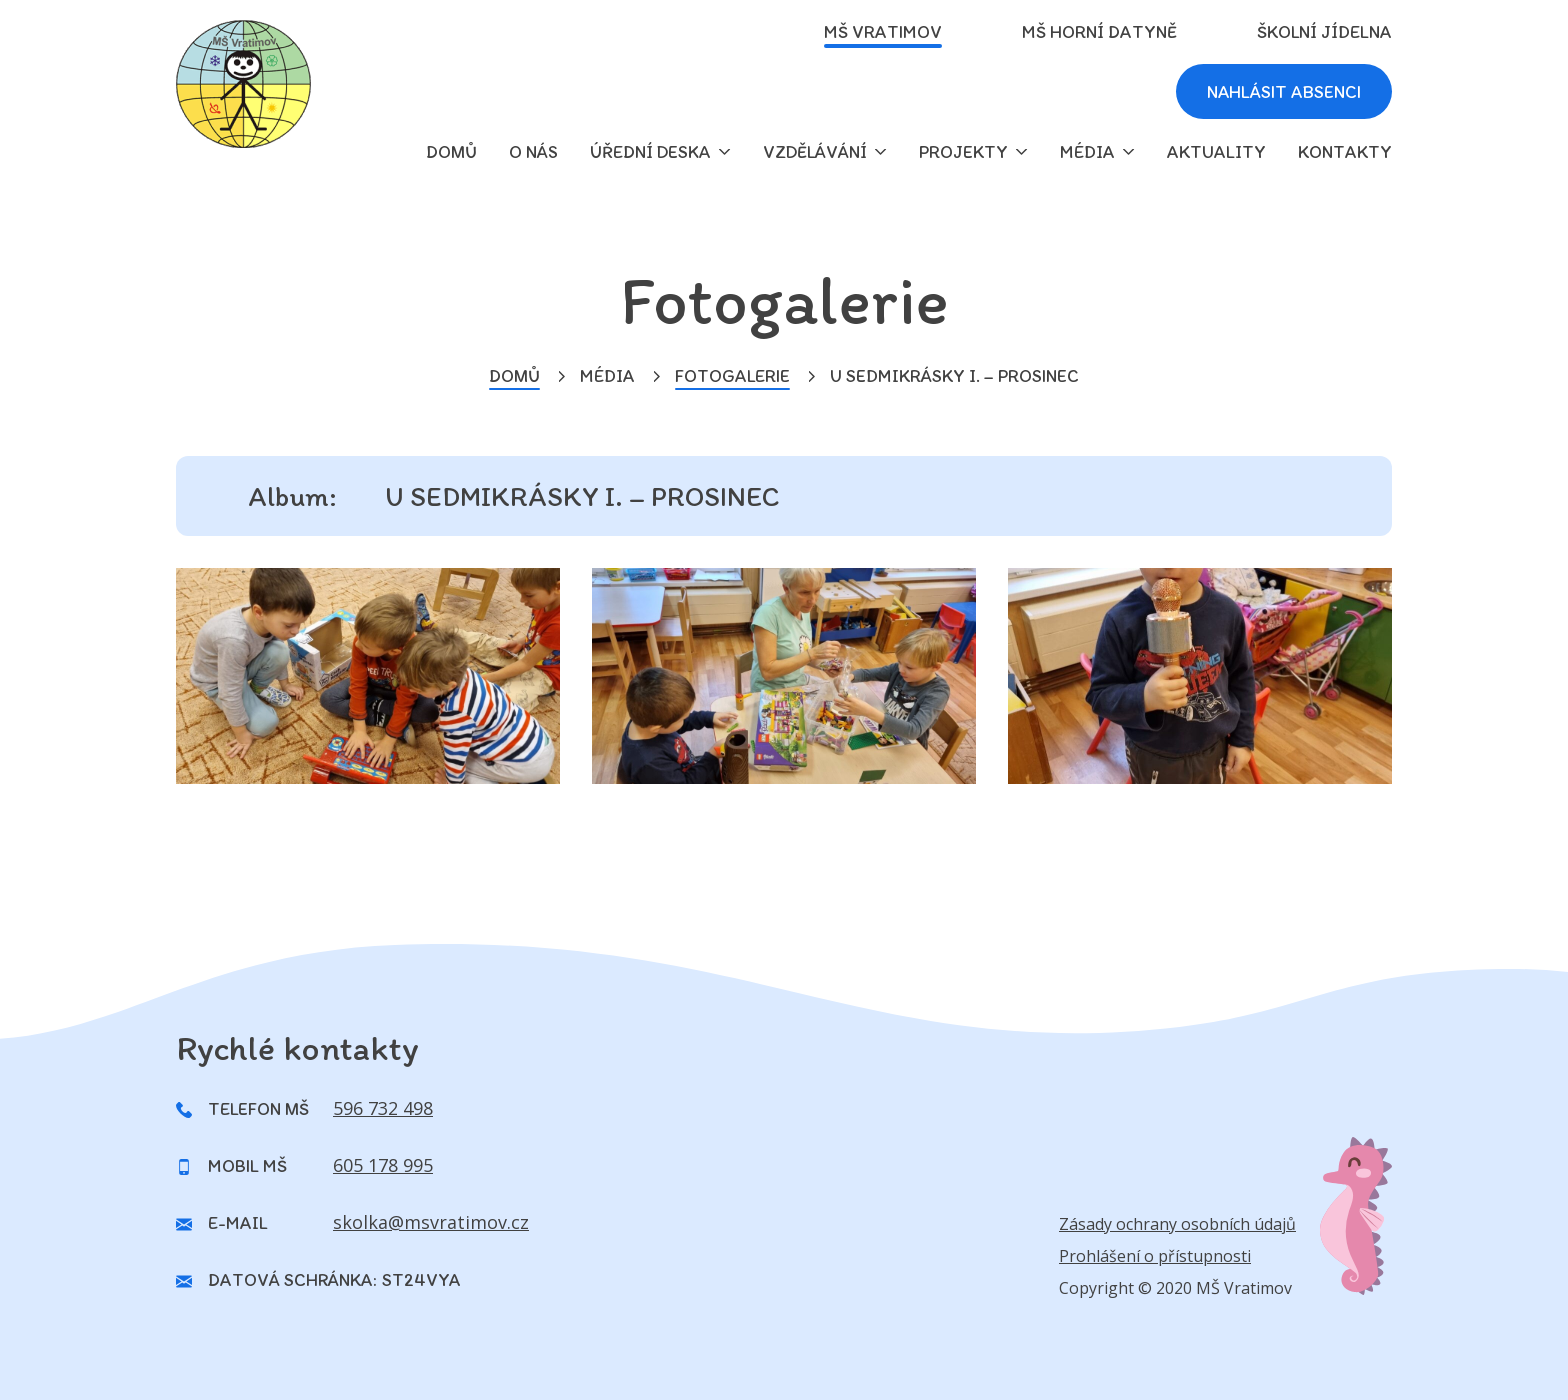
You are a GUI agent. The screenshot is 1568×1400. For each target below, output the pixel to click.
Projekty (963, 152)
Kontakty (1345, 152)
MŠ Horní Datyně (1099, 32)
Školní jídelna (1324, 32)
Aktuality (1216, 152)
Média (1087, 152)
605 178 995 (383, 1165)
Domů (514, 376)
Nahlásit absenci (1281, 92)
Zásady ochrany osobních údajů (1177, 1224)
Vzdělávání (815, 152)
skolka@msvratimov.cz (431, 1222)
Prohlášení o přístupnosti (1155, 1256)
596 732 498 (383, 1108)
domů (451, 152)
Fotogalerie (732, 376)
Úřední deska (650, 152)
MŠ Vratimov (883, 32)
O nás (533, 152)
